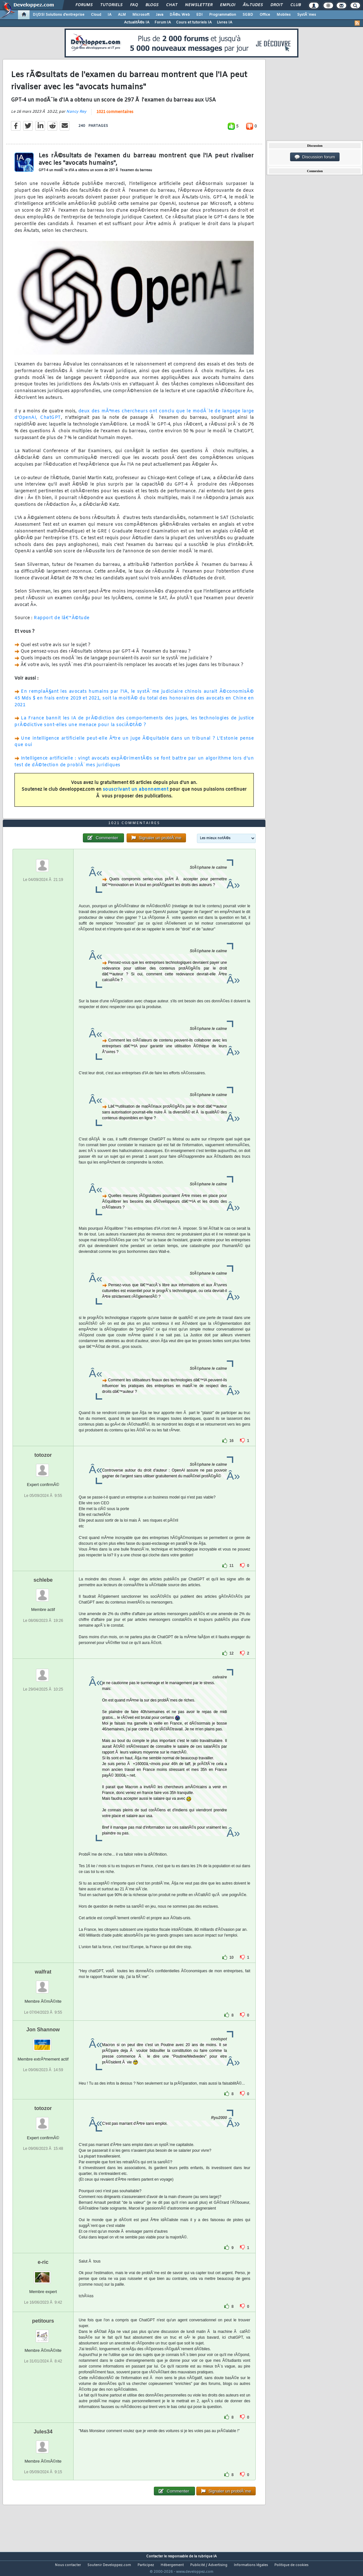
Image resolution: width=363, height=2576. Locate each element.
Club (295, 5)
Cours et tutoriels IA (194, 22)
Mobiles (284, 15)
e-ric (43, 2274)
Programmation (222, 15)
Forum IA (163, 22)
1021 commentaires (114, 116)
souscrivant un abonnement (136, 794)
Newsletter (198, 5)
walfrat (43, 1984)
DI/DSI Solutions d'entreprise (58, 15)
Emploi (227, 5)
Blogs (152, 5)
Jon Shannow (43, 2041)
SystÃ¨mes (306, 15)
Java (159, 15)
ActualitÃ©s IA (136, 22)
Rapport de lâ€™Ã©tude (62, 622)
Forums (84, 5)
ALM (122, 15)
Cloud (96, 15)
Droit (276, 5)
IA (109, 15)
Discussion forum (315, 157)
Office (265, 15)
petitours (43, 2332)
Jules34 (43, 2443)
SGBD (248, 15)
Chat (171, 5)
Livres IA (224, 22)
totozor (43, 1467)
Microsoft (140, 15)
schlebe (43, 1592)
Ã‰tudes (252, 5)
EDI (199, 15)
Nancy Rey (76, 115)
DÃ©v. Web (180, 15)
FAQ (133, 5)
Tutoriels (111, 5)
